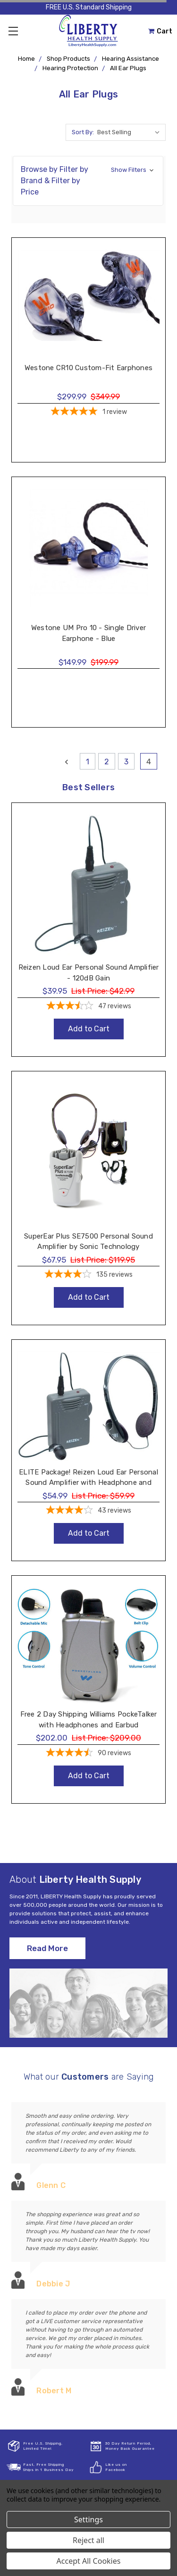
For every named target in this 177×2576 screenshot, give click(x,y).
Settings (88, 2519)
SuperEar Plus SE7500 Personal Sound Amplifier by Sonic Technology (88, 1241)
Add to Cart (89, 1028)
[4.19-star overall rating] (88, 1275)
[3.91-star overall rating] (88, 1511)
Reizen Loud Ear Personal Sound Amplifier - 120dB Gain (88, 972)
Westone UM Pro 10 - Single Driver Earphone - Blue (88, 633)
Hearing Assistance (130, 58)
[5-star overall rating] (88, 412)
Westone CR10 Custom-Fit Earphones (88, 368)
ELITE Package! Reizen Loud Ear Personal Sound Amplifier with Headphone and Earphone (88, 1483)
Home (26, 58)
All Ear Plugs (128, 68)
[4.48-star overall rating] (88, 1754)
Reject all (88, 2540)
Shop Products (68, 58)
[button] (88, 181)
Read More (47, 1948)
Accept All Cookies (89, 2561)
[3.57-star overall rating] (88, 1007)
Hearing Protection (70, 68)
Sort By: (83, 132)
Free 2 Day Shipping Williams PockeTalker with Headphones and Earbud (88, 1719)
